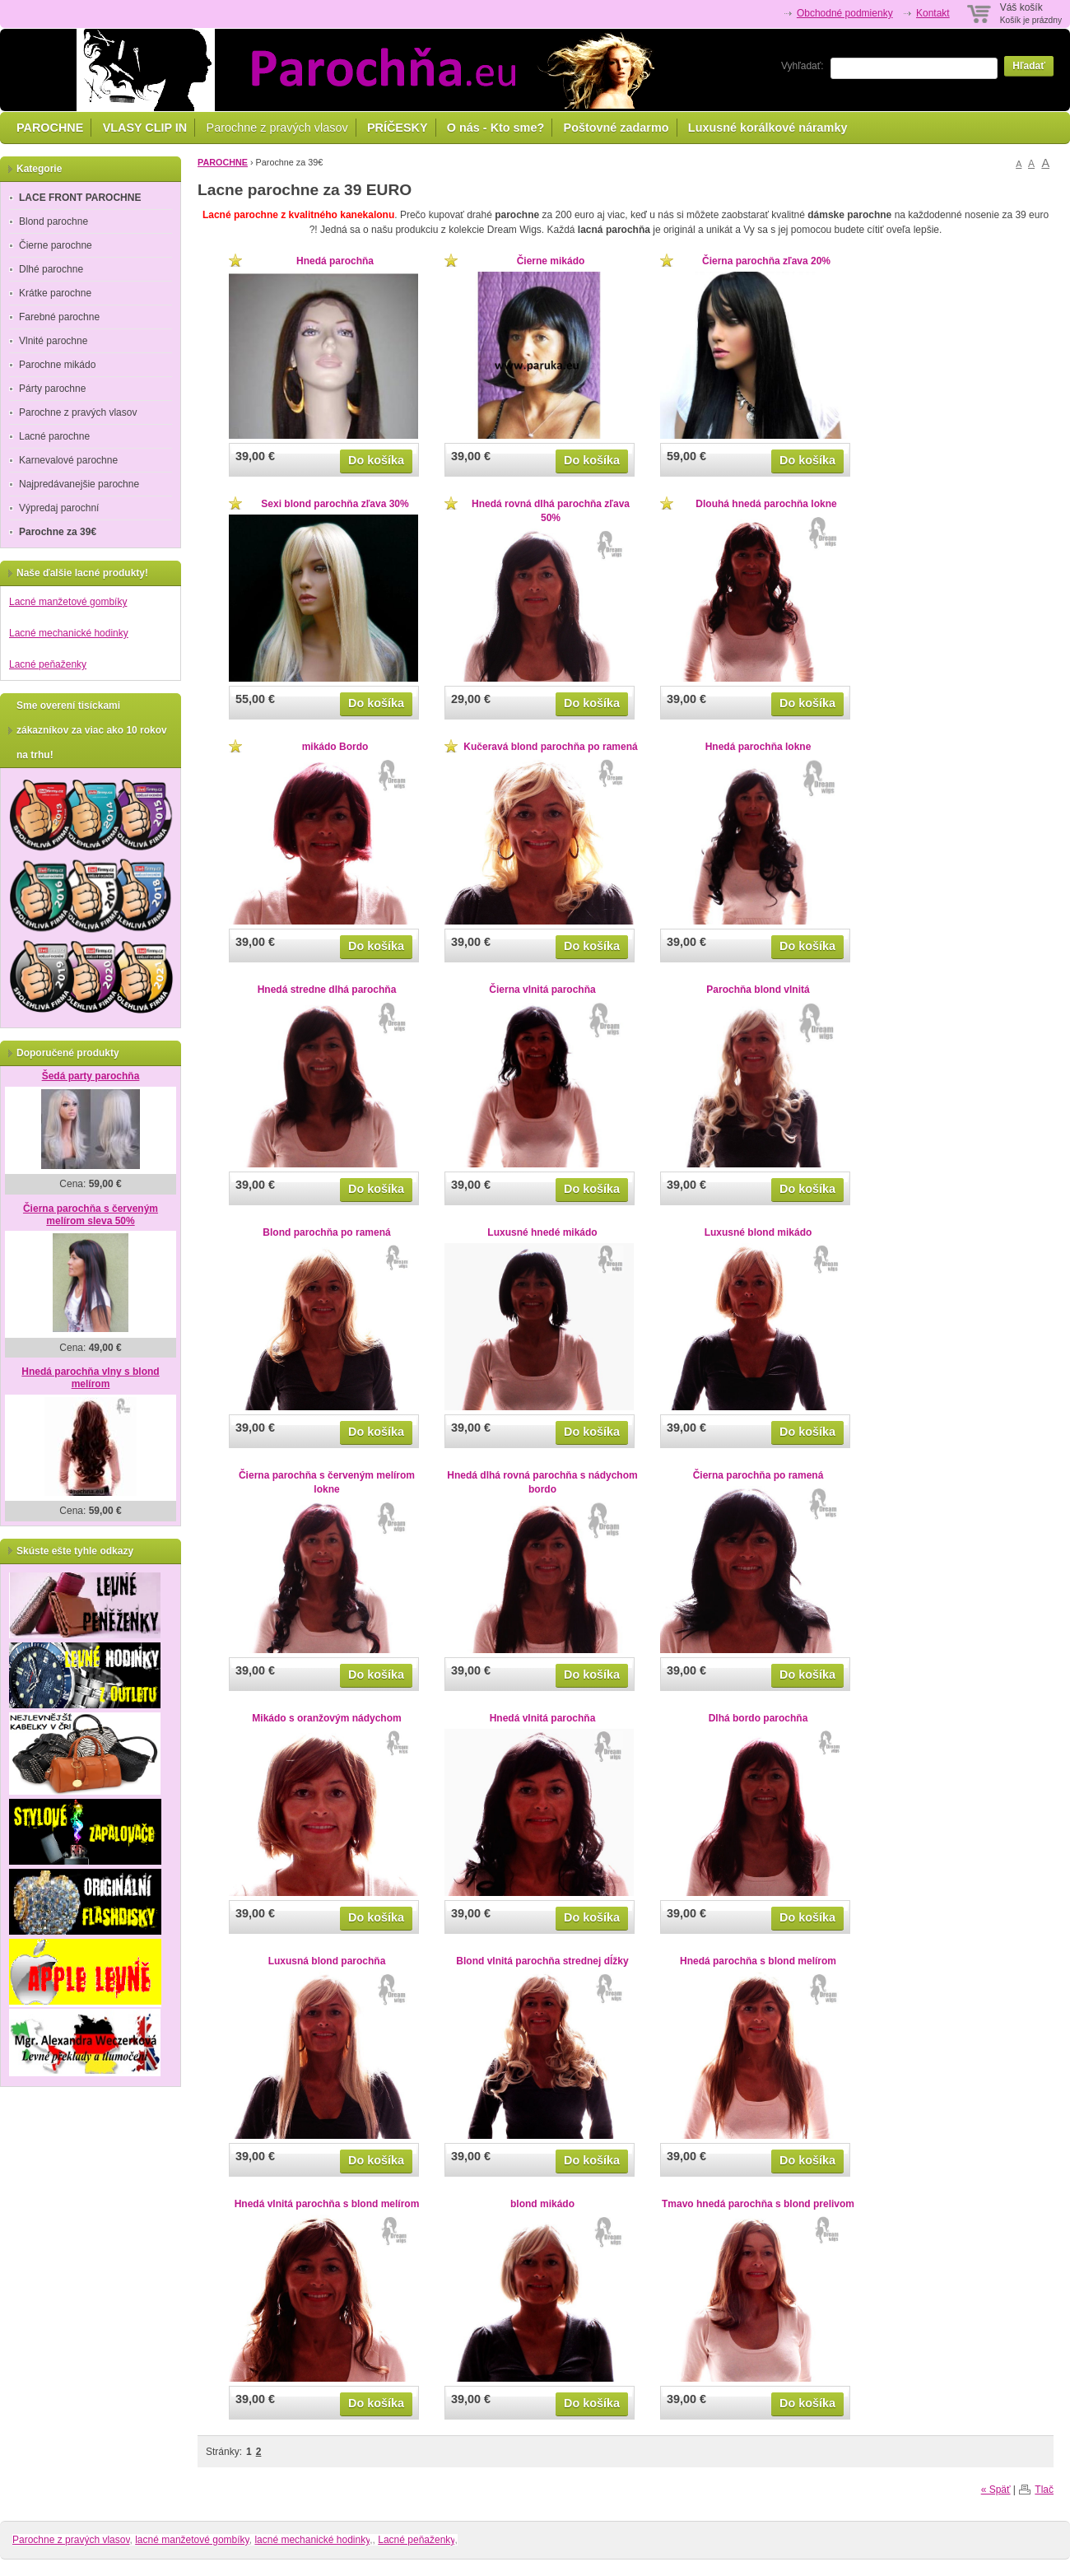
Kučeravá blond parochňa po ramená (550, 746)
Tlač (1044, 2489)
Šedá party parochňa (91, 1076)
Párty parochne (52, 388)
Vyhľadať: (802, 66)
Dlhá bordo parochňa (758, 1718)
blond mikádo (542, 2204)
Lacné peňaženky (47, 664)
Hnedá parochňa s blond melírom (758, 1961)
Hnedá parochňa (335, 261)
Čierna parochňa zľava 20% (766, 261)
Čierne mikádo (551, 261)
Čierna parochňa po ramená (758, 1475)
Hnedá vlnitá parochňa (543, 1718)
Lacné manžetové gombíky (68, 602)
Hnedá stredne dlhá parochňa (327, 989)
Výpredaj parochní (59, 508)
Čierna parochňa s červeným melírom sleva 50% (90, 1215)
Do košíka (376, 460)
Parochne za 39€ (57, 532)
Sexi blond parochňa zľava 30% (334, 504)
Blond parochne (53, 221)
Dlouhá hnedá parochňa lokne (766, 504)
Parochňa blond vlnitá (757, 989)
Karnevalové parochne (68, 460)
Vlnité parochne (53, 341)
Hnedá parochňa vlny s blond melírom (90, 1378)
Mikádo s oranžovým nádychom (326, 1718)
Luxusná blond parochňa (327, 1961)
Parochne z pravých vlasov (277, 127)
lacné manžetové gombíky (192, 2540)
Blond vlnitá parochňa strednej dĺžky (542, 1961)
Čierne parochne (55, 245)
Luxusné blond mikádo (758, 1232)
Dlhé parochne (51, 269)
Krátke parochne (55, 293)
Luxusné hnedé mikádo (542, 1232)
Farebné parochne (59, 317)
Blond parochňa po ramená (326, 1232)
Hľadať (1028, 66)
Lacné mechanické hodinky (68, 633)
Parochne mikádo (57, 364)
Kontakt (933, 13)
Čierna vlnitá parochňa (542, 989)
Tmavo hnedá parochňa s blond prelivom (758, 2204)
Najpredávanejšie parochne (79, 484)
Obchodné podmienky (845, 13)
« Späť (996, 2489)
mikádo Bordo (335, 746)
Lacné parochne (54, 436)
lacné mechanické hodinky (312, 2540)
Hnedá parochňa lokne (758, 746)
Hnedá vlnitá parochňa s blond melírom (327, 2204)
